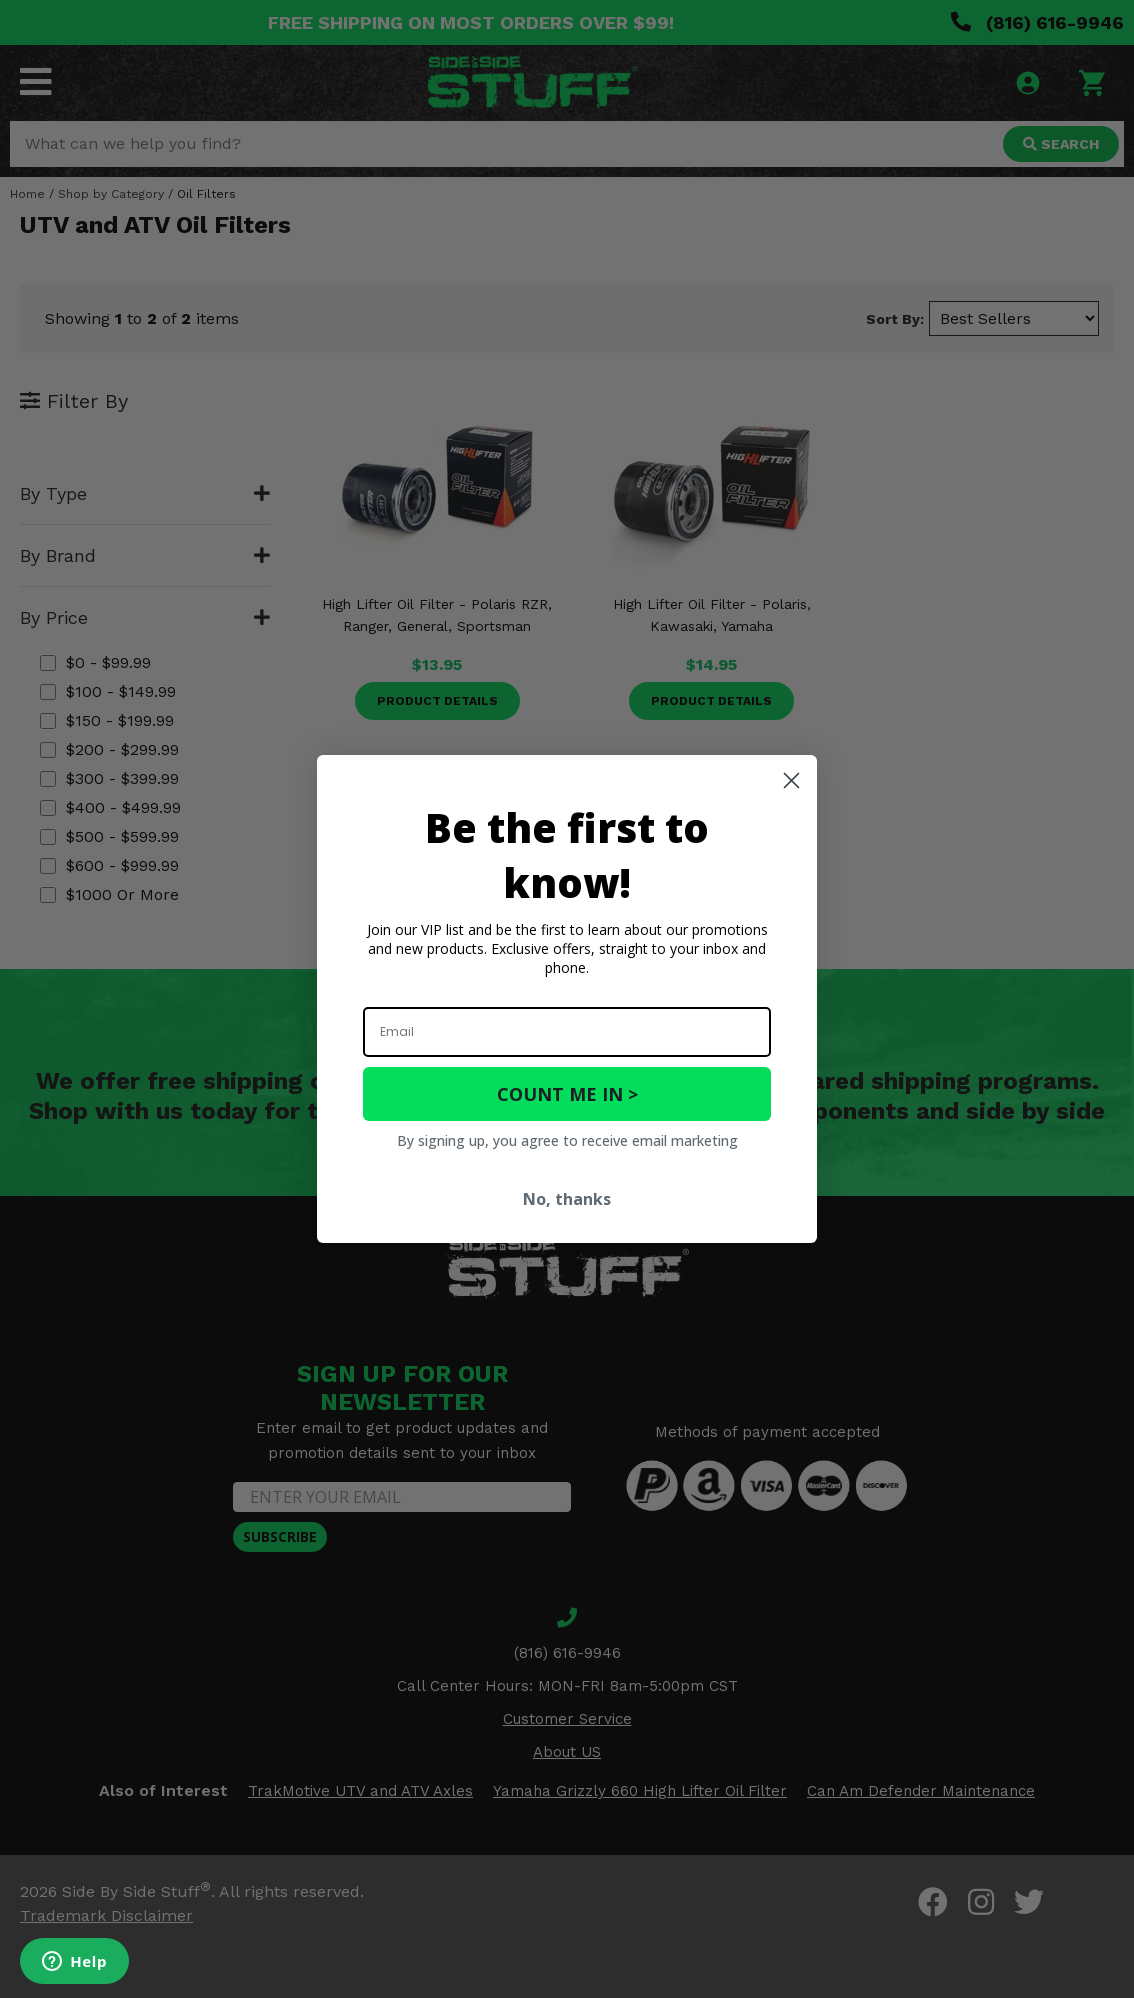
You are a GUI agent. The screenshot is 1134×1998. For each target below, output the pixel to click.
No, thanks (567, 1199)
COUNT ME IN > (567, 1094)
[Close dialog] (791, 780)
